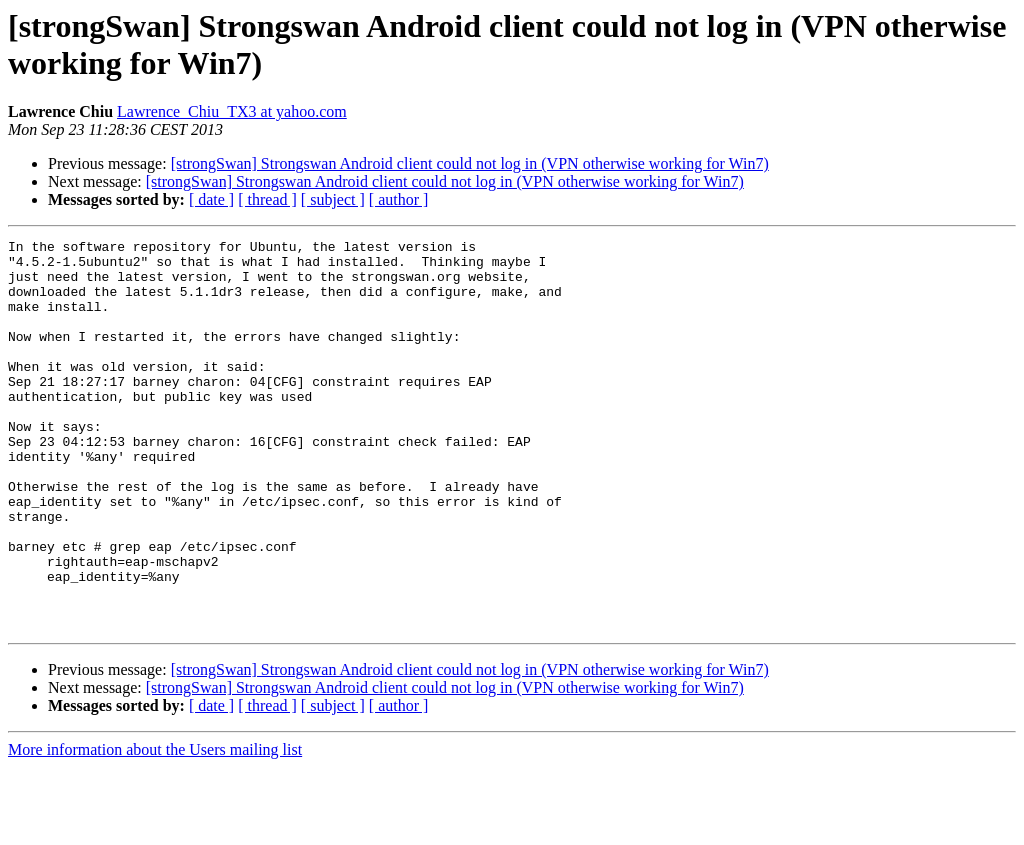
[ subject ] (333, 199)
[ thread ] (267, 199)
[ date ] (211, 199)
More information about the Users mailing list (155, 827)
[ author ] (399, 199)
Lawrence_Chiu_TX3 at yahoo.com (232, 111)
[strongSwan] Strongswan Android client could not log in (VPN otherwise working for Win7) (470, 163)
